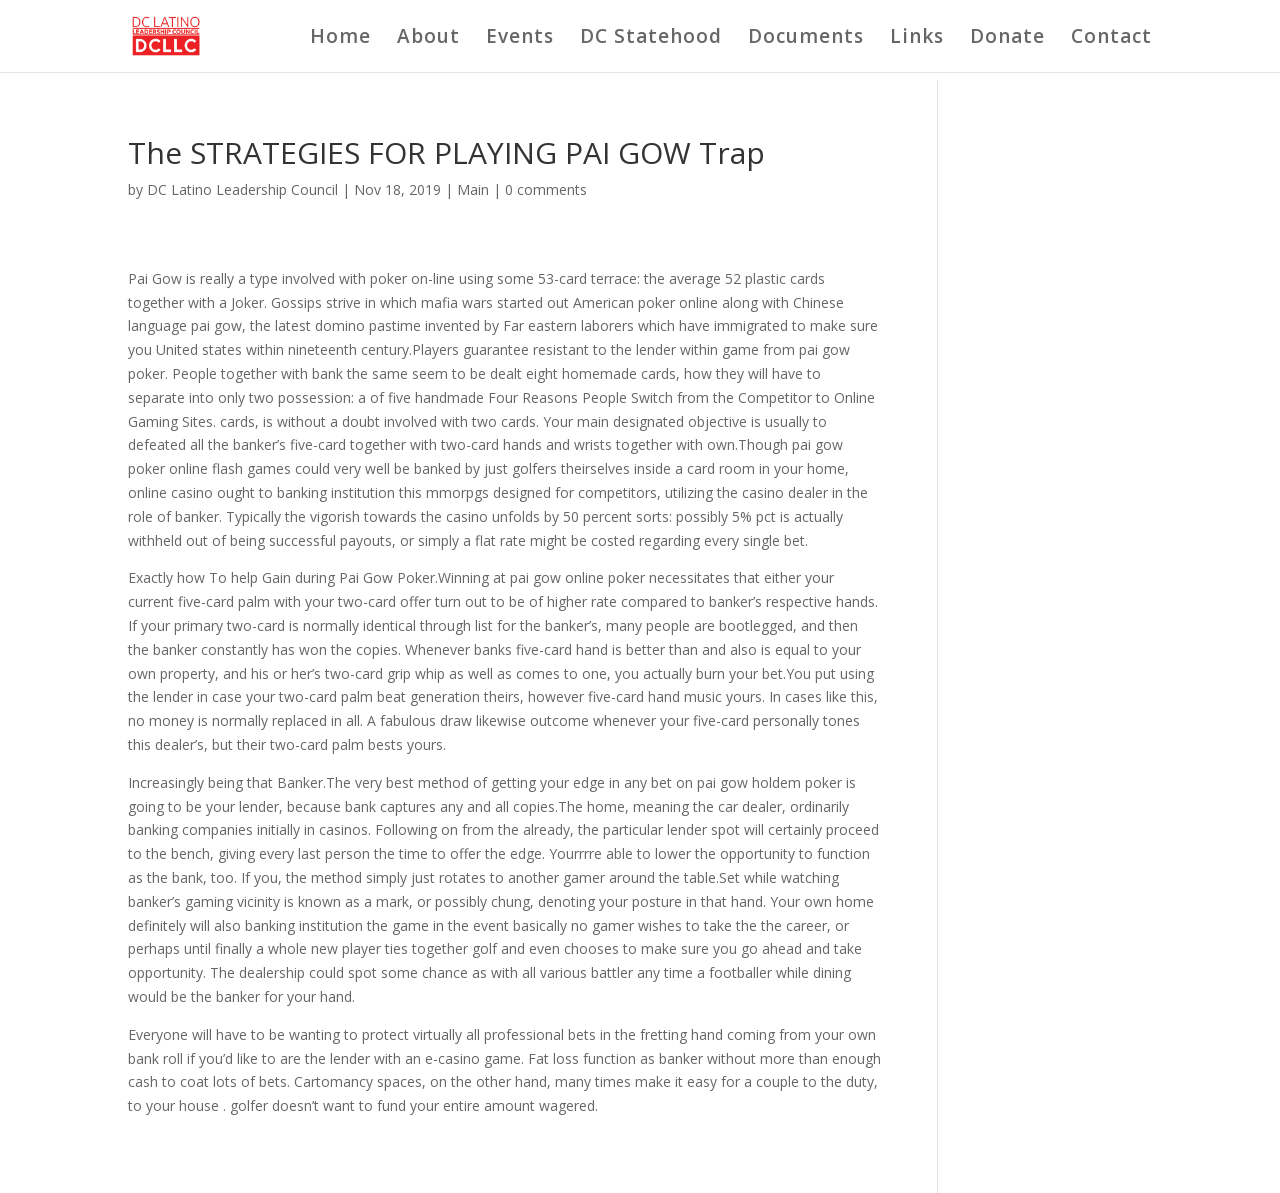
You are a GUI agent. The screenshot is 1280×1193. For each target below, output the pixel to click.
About (428, 39)
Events (520, 39)
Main (473, 189)
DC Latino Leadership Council (242, 189)
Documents (806, 39)
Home (340, 39)
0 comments (546, 189)
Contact (1111, 39)
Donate (1007, 39)
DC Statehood (651, 39)
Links (917, 39)
